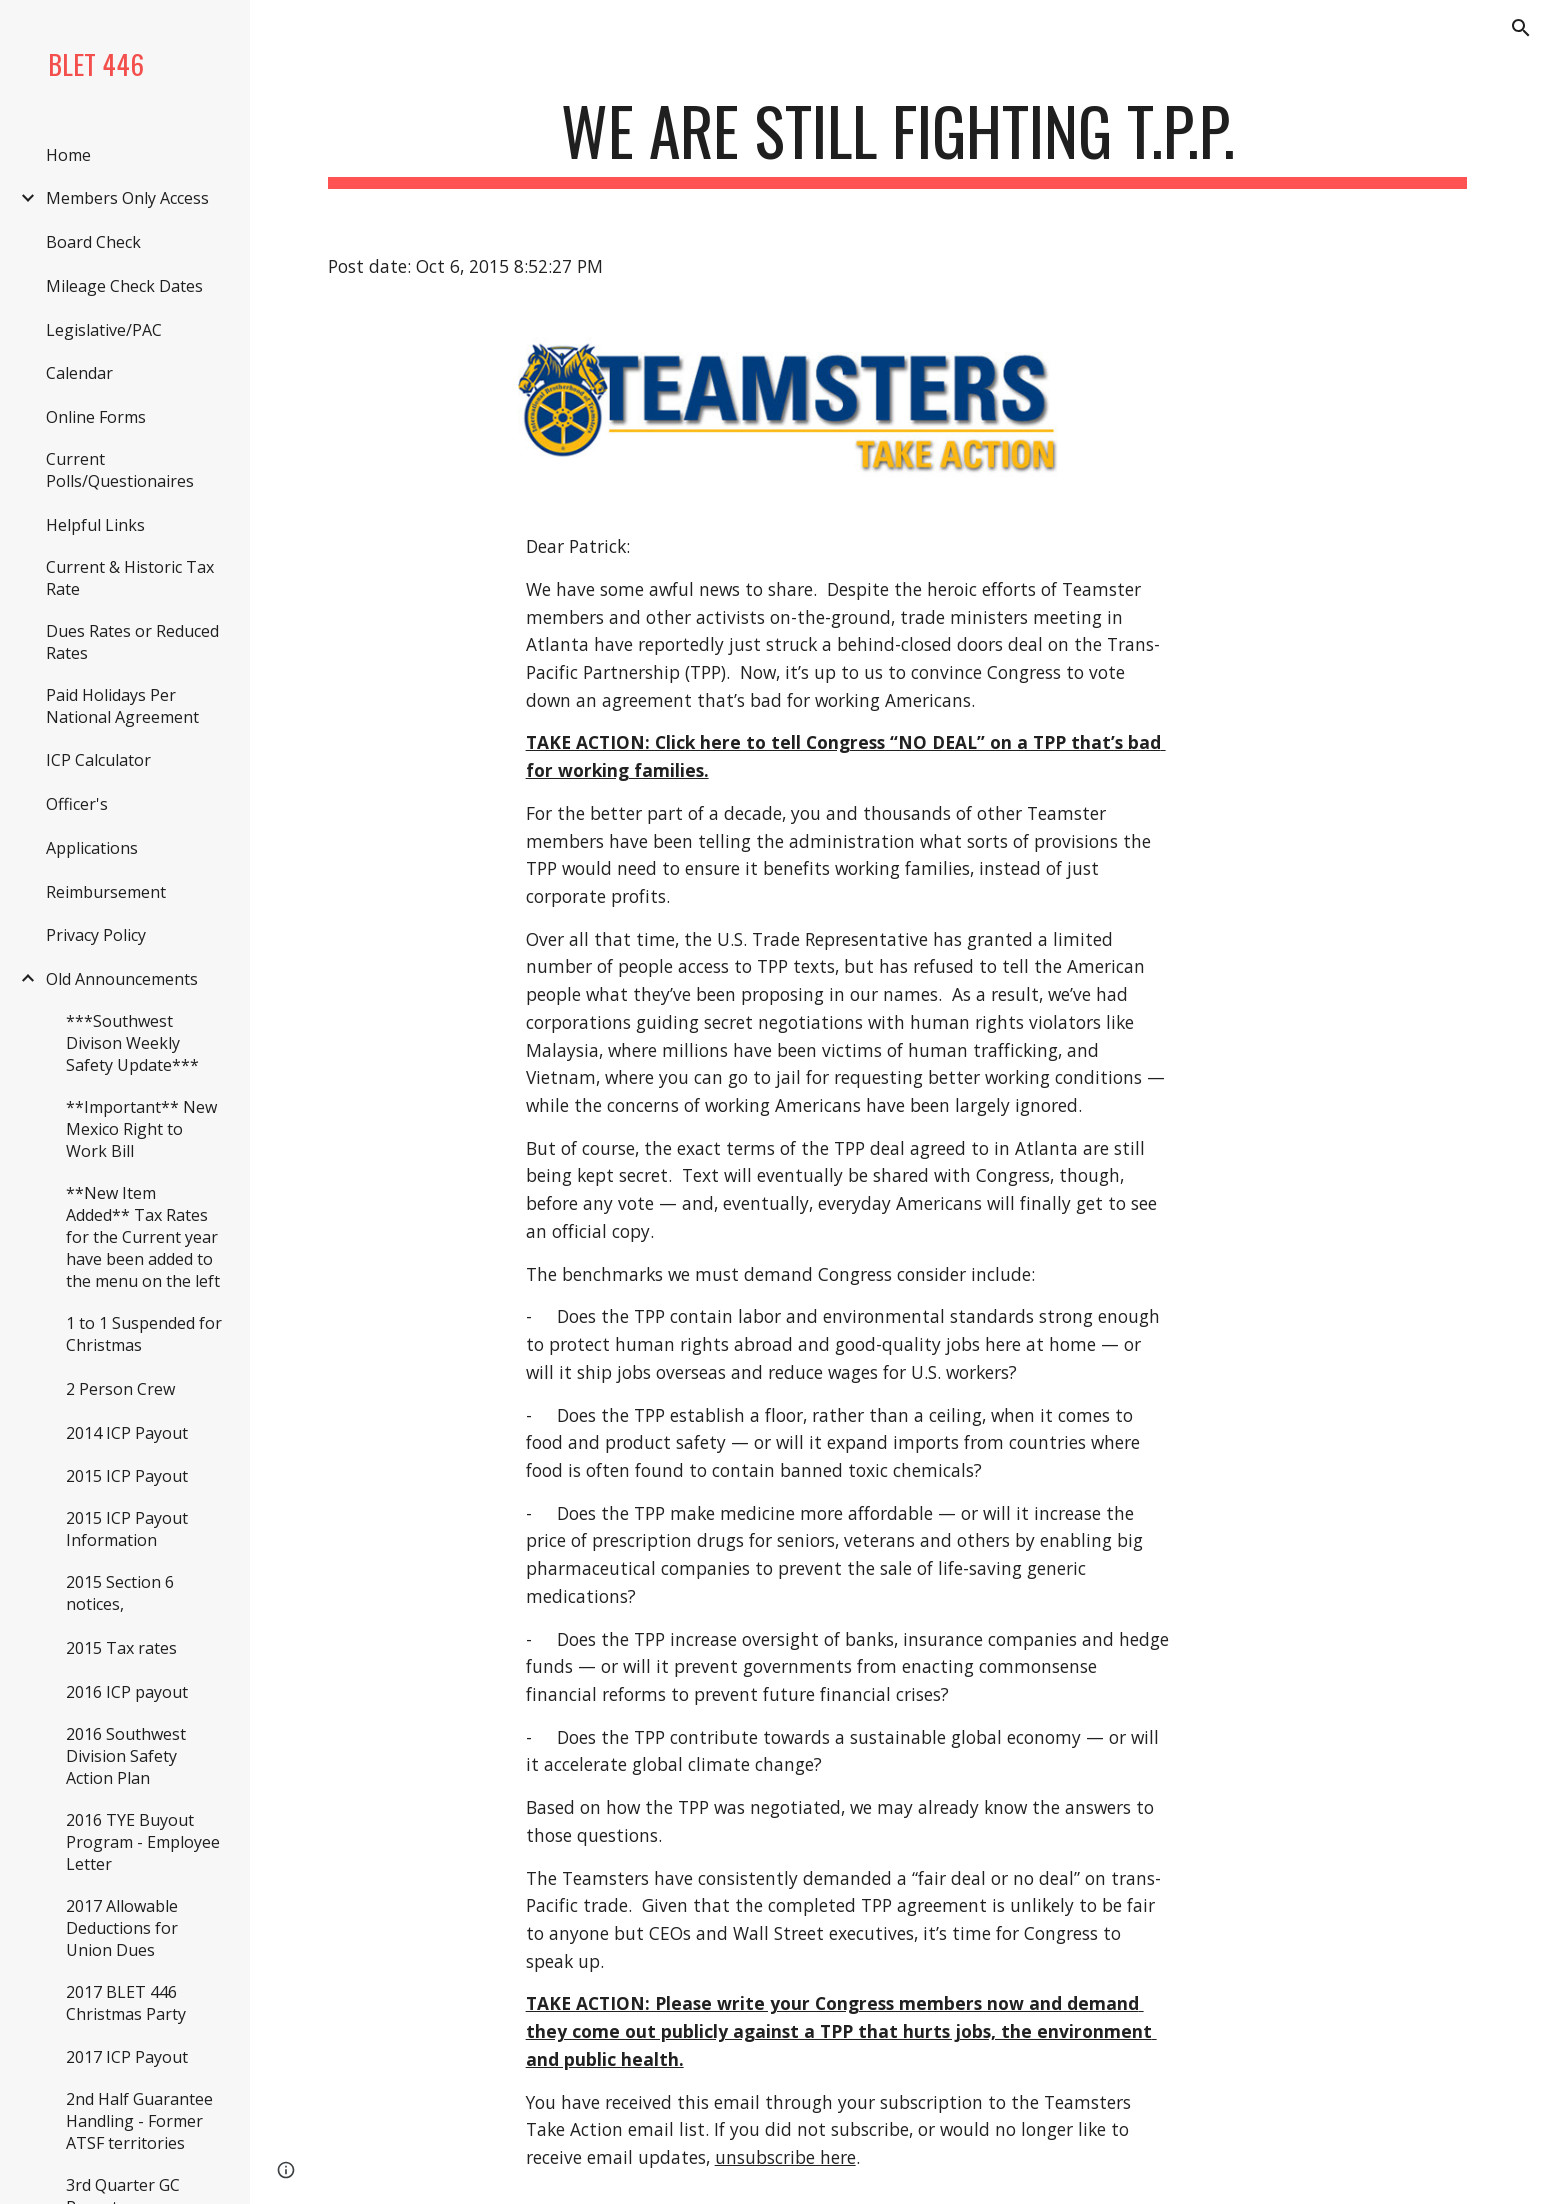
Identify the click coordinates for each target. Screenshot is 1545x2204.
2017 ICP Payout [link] (127, 2057)
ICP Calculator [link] (98, 760)
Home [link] (68, 155)
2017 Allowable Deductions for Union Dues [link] (122, 1928)
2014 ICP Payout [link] (127, 1433)
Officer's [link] (77, 804)
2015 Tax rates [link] (121, 1648)
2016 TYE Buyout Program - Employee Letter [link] (143, 1842)
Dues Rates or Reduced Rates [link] (132, 642)
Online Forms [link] (96, 417)
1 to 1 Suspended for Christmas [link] (144, 1334)
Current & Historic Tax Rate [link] (130, 578)
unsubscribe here (785, 2157)
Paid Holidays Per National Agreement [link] (122, 706)
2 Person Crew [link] (120, 1389)
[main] (897, 140)
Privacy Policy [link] (96, 935)
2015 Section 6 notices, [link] (120, 1593)
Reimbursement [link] (106, 892)
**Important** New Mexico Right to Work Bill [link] (141, 1129)
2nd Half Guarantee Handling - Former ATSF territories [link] (139, 2121)
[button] (1521, 28)
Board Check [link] (93, 242)
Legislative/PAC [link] (104, 330)
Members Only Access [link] (127, 198)
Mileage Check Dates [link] (124, 286)
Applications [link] (92, 848)
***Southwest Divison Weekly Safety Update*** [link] (132, 1043)
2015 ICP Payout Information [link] (127, 1529)
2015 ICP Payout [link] (127, 1476)
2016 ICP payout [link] (127, 1692)
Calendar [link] (79, 373)
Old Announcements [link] (122, 979)
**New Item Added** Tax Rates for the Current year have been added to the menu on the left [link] (143, 1237)
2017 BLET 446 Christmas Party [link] (126, 2003)
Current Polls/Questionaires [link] (120, 470)
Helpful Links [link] (95, 525)
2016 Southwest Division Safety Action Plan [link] (126, 1756)
